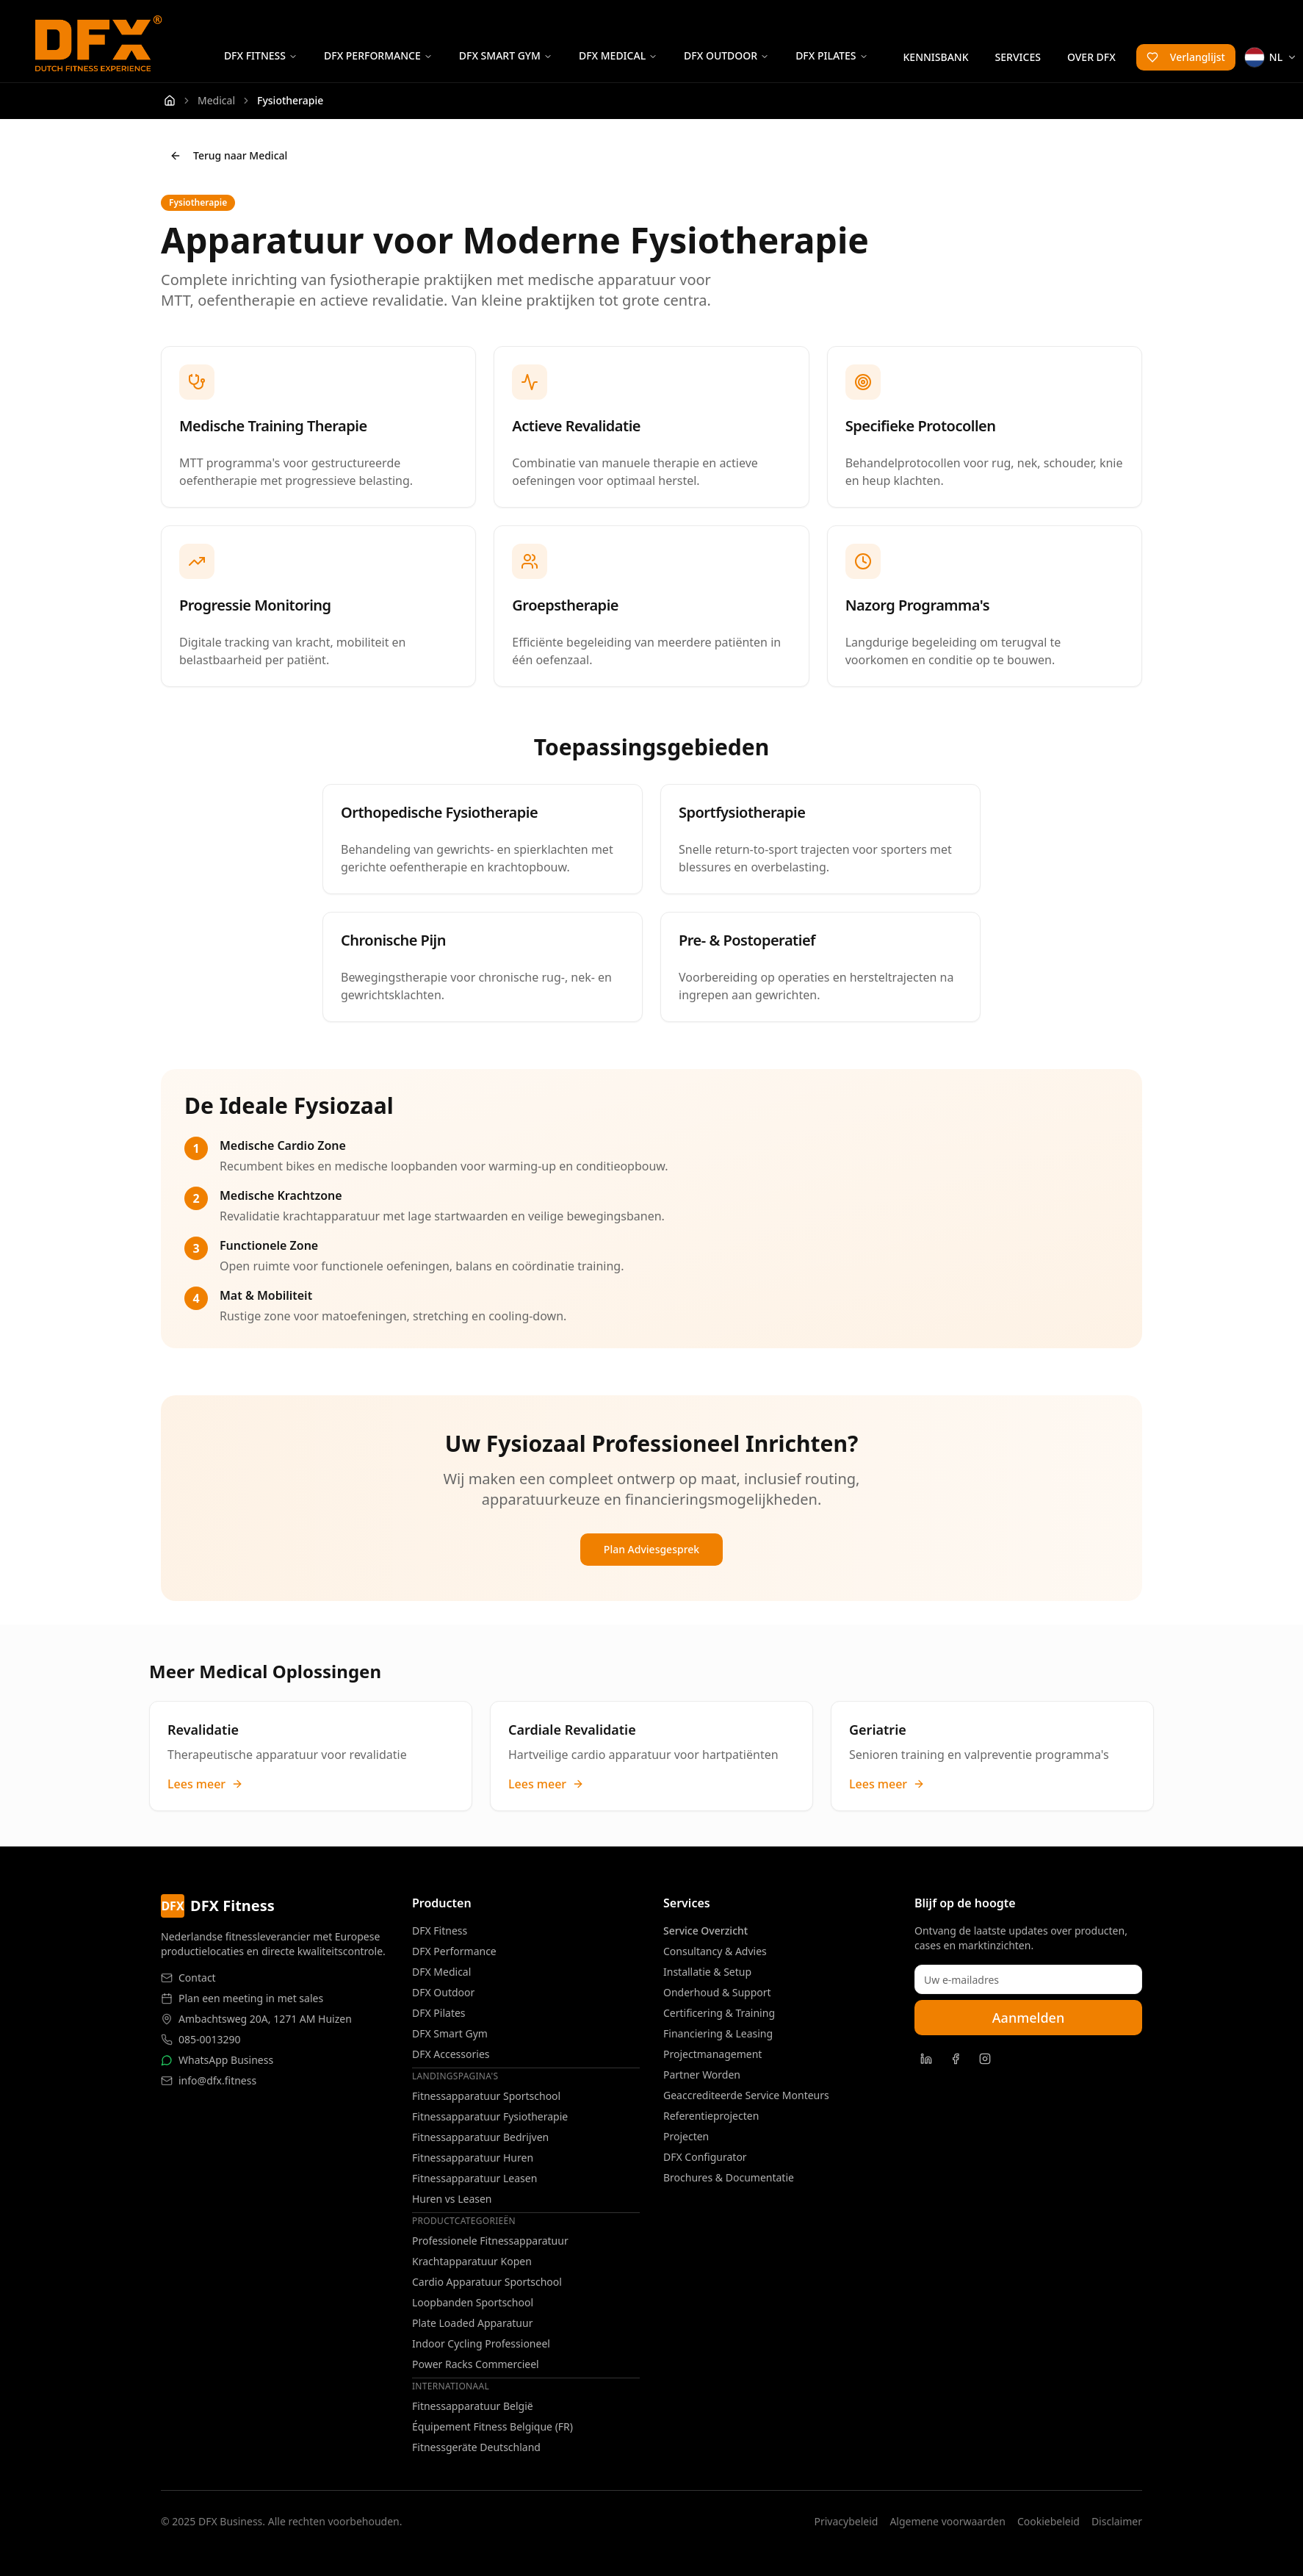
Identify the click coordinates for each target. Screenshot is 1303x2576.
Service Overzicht (705, 1931)
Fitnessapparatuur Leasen (474, 2178)
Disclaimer (1116, 2521)
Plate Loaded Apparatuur (472, 2323)
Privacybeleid (846, 2521)
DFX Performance (378, 55)
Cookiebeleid (1048, 2521)
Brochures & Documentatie (728, 2177)
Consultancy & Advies (715, 1951)
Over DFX (1091, 57)
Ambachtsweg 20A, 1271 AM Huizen (265, 2019)
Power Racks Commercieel (475, 2364)
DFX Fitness (260, 55)
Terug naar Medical (228, 155)
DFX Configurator (705, 2157)
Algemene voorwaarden (947, 2521)
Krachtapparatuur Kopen (472, 2261)
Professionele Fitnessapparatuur (490, 2241)
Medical (216, 100)
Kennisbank (936, 57)
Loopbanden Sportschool (472, 2302)
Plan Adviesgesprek (651, 1549)
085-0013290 (209, 2039)
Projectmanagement (712, 2054)
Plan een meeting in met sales (250, 1998)
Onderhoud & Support (717, 1992)
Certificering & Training (719, 2013)
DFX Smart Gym (505, 55)
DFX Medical (618, 55)
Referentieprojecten (711, 2116)
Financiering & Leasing (718, 2033)
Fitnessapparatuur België (472, 2406)
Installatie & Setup (707, 1972)
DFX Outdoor (726, 55)
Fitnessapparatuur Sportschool (486, 2096)
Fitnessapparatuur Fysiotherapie (490, 2116)
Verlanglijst (1186, 57)
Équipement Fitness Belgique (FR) (492, 2426)
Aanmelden (1028, 2017)
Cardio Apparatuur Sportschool (487, 2282)
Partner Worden (701, 2075)
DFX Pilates (831, 55)
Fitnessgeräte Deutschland (476, 2447)
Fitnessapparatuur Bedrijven (480, 2137)
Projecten (686, 2136)
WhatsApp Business (225, 2060)
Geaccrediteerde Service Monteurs (746, 2095)
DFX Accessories (451, 2054)
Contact (197, 1978)
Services (1018, 57)
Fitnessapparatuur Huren (472, 2158)
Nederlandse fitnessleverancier (236, 1936)
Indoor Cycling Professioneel (481, 2343)
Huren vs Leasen (452, 2199)
